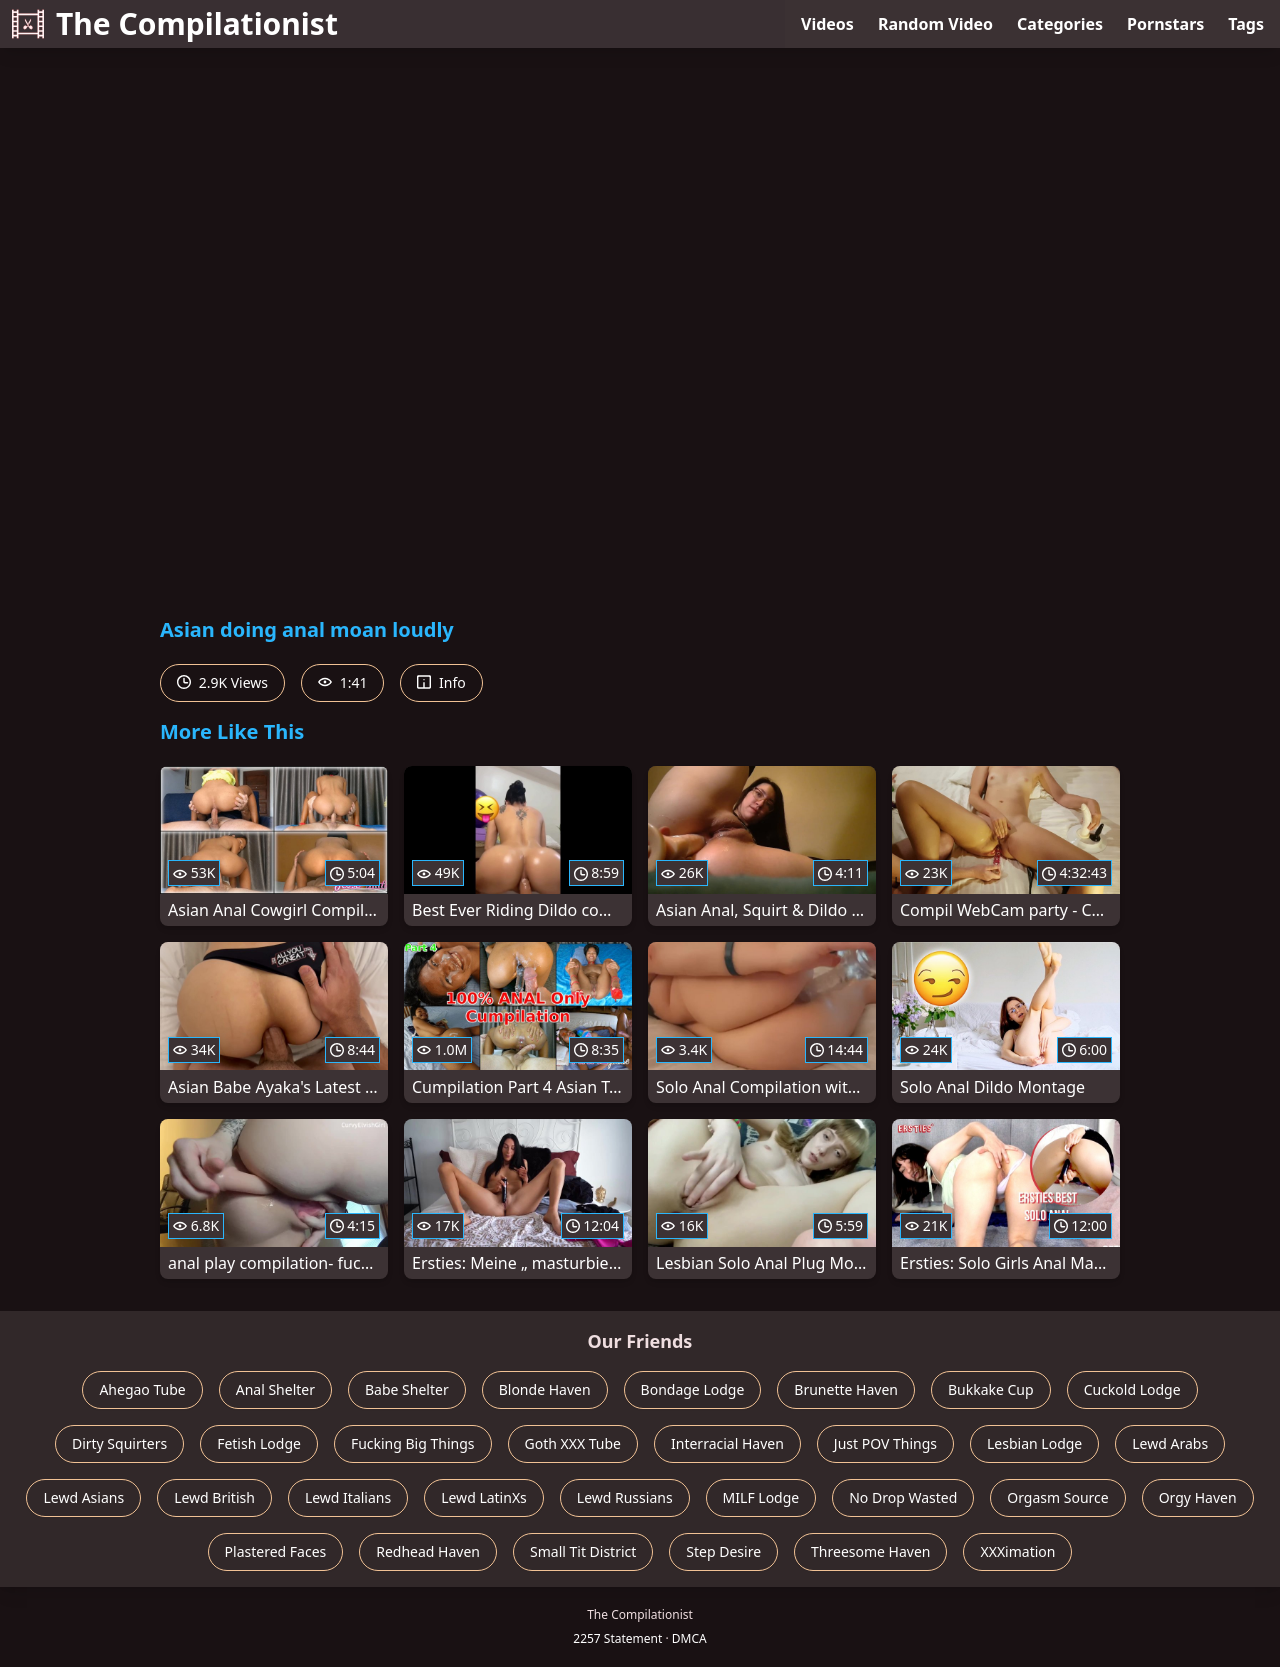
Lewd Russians (625, 1497)
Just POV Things (885, 1443)
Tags (1246, 24)
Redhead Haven (428, 1551)
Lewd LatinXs (484, 1497)
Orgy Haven (1198, 1497)
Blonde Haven (545, 1389)
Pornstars (1165, 24)
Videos (827, 24)
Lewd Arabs (1170, 1443)
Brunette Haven (846, 1389)
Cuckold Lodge (1132, 1389)
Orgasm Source (1057, 1497)
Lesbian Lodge (1034, 1443)
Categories (1060, 24)
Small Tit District (583, 1551)
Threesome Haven (870, 1551)
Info (441, 682)
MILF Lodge (761, 1497)
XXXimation (1017, 1551)
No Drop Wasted (903, 1497)
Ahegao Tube (142, 1389)
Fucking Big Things (413, 1443)
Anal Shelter (275, 1389)
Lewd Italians (348, 1497)
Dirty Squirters (119, 1443)
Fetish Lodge (259, 1443)
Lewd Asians (83, 1497)
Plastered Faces (276, 1551)
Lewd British (214, 1497)
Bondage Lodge (693, 1389)
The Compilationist (175, 23)
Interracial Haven (727, 1443)
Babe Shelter (407, 1389)
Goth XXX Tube (573, 1443)
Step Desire (723, 1551)
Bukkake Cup (991, 1389)
